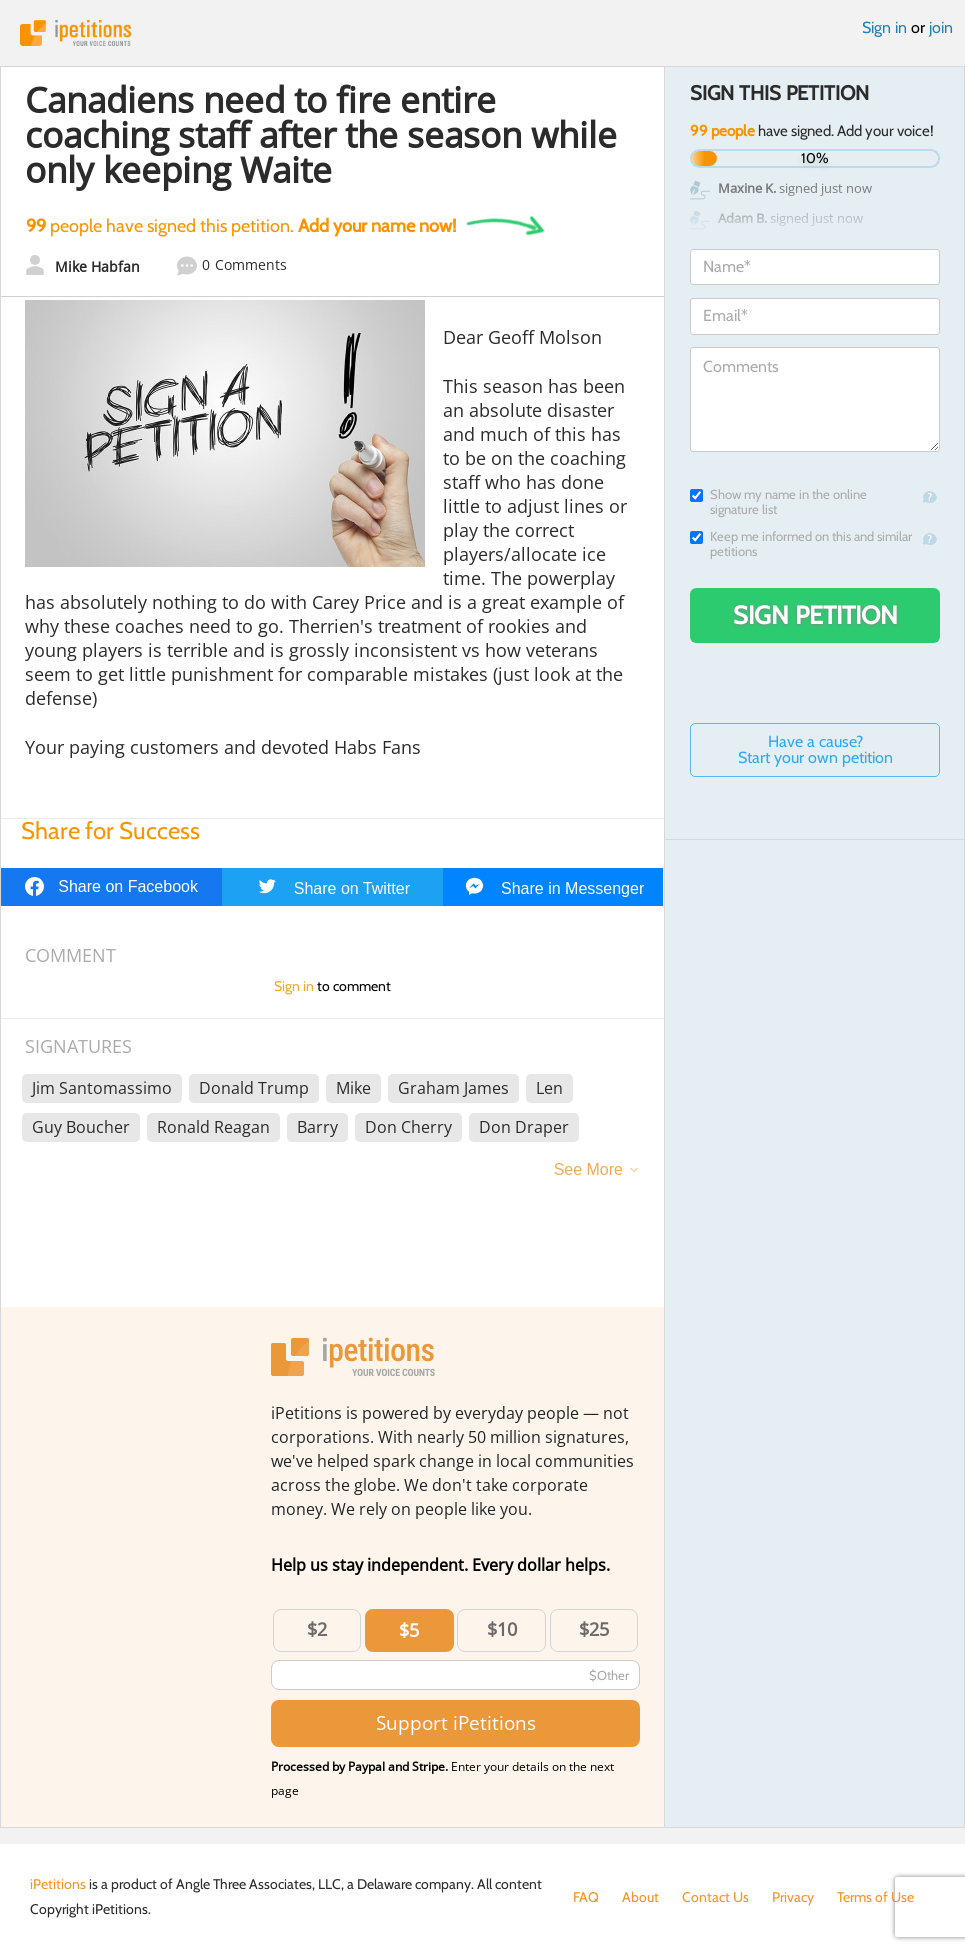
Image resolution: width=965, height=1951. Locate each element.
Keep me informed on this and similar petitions (801, 544)
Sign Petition (815, 615)
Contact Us (715, 1897)
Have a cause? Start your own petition (815, 749)
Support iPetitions (456, 1722)
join (941, 27)
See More (588, 1169)
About (640, 1897)
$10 (502, 1629)
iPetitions (482, 33)
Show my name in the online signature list (778, 502)
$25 (594, 1629)
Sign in (884, 27)
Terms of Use (875, 1897)
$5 (409, 1630)
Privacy (793, 1897)
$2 (317, 1629)
